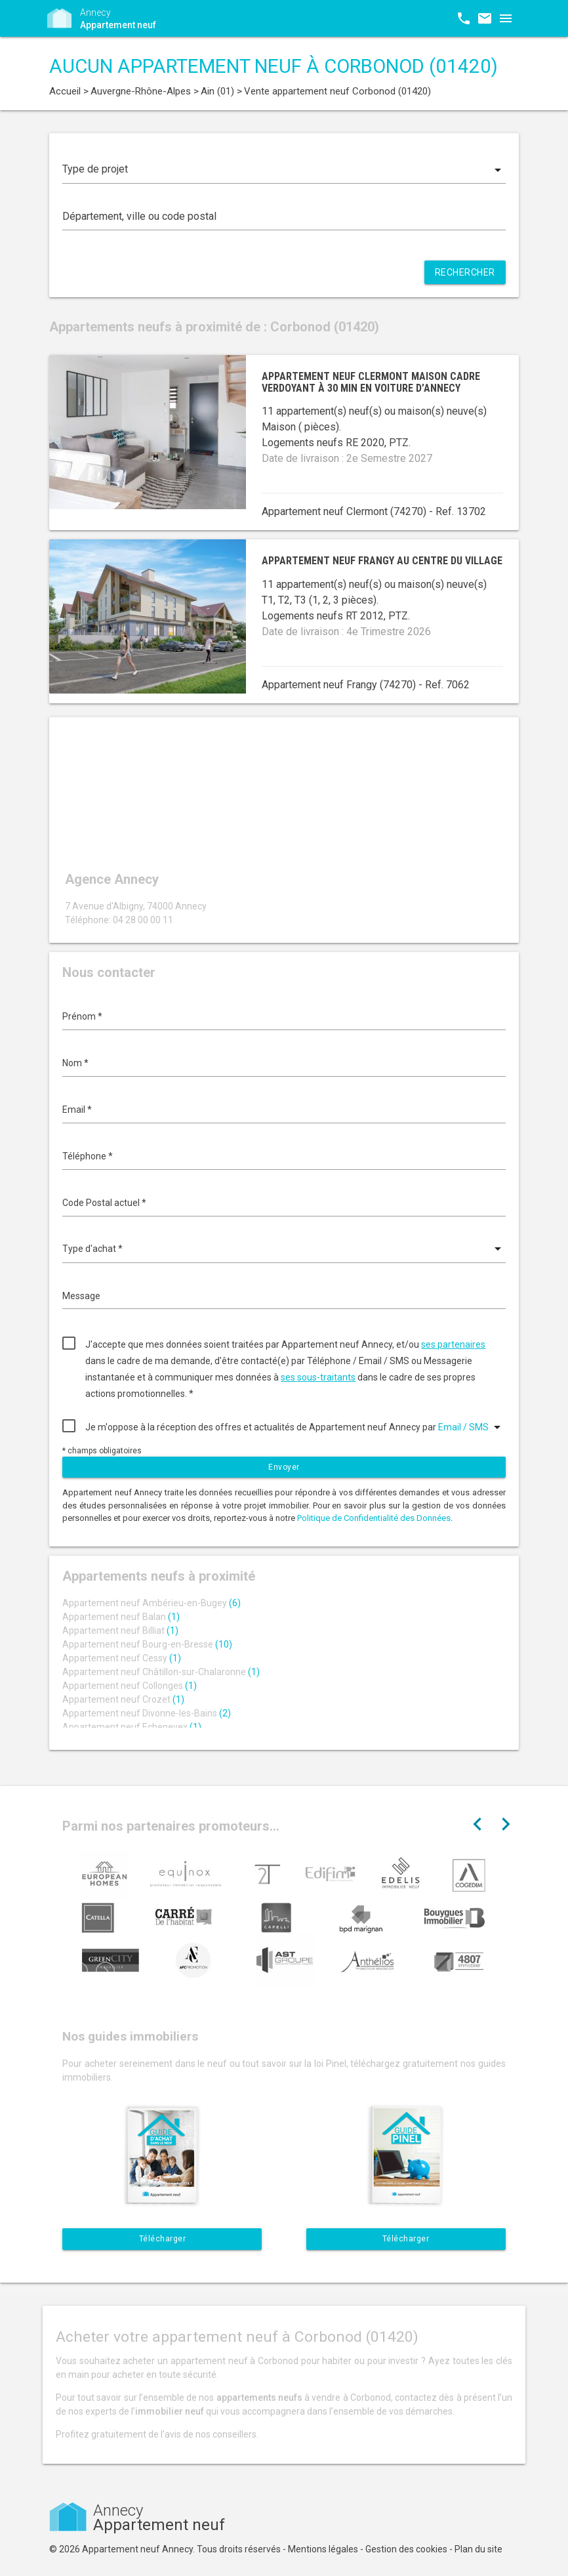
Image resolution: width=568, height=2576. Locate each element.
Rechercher (465, 272)
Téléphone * (87, 1156)
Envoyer (284, 1467)
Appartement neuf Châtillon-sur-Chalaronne (161, 1672)
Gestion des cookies (406, 2549)
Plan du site (478, 2549)
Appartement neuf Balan (121, 1616)
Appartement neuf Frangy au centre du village (382, 560)
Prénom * (82, 1016)
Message (81, 1296)
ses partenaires (453, 1344)
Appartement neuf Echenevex (131, 1727)
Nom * (75, 1063)
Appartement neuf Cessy (121, 1658)
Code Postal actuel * (104, 1202)
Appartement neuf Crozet (123, 1699)
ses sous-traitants (318, 1377)
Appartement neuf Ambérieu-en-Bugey (151, 1603)
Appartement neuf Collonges (129, 1685)
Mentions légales (323, 2549)
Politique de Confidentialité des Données (374, 1518)
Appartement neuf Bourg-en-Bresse (147, 1644)
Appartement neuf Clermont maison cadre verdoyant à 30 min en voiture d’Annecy (371, 382)
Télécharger (162, 2238)
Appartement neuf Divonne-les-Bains (146, 1713)
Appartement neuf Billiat (120, 1630)
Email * (77, 1109)
